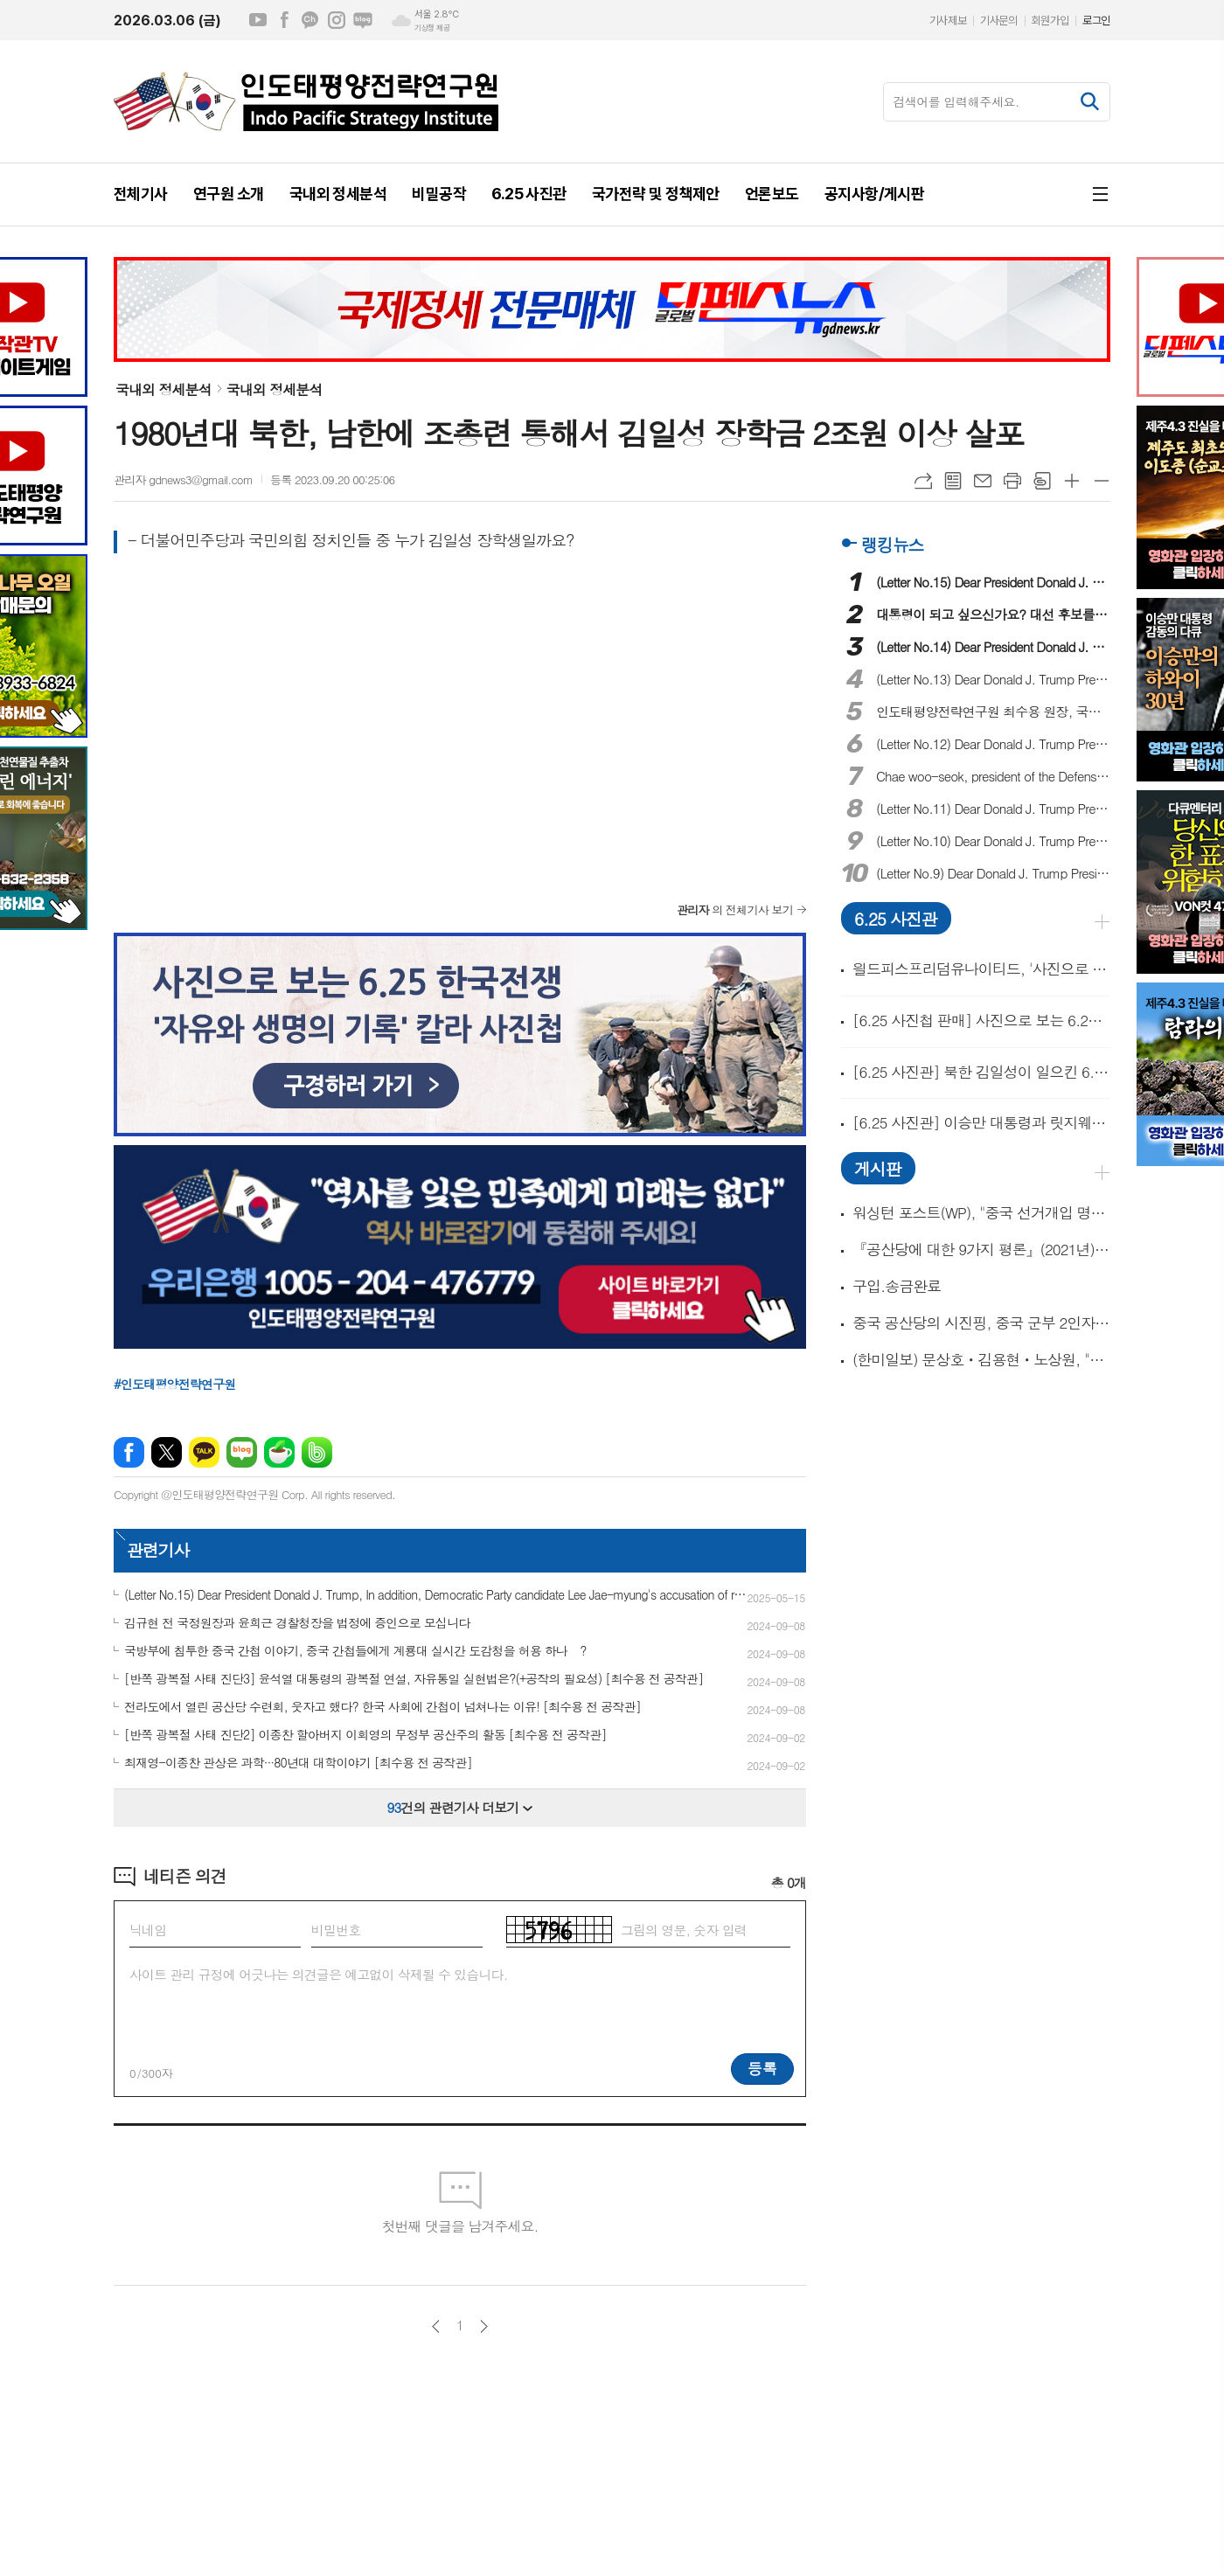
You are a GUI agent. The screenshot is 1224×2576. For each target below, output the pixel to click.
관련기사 (158, 1549)
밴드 (317, 1452)
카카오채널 (310, 20)
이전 (436, 2326)
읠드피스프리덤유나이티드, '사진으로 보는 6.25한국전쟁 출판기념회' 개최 (981, 969)
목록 (953, 481)
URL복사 (923, 481)
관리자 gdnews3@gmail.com (183, 479)
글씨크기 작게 (1101, 481)
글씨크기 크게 (1072, 481)
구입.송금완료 (896, 1286)
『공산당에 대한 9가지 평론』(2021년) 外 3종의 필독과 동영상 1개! (981, 1249)
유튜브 (258, 20)
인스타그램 (336, 20)
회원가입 (1050, 20)
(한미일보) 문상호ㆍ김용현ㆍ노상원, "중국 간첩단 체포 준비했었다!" (981, 1360)
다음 (484, 2326)
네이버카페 (279, 1452)
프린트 (1012, 481)
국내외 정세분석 (163, 389)
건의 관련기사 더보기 (460, 1807)
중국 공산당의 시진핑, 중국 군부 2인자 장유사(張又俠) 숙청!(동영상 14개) (981, 1323)
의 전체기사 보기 (735, 909)
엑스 (166, 1452)
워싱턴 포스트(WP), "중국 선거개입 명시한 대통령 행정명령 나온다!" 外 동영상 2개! (981, 1213)
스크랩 (1042, 481)
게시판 (877, 1168)
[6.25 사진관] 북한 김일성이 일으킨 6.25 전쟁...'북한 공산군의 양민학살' (981, 1071)
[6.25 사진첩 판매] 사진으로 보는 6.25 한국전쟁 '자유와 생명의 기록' (981, 1020)
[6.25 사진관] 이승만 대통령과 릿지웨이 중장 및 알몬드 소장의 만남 (981, 1122)
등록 (762, 2068)
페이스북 (284, 20)
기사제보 (947, 20)
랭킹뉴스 (892, 544)
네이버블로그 (363, 20)
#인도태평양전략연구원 (175, 1383)
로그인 (1096, 20)
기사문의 (998, 20)
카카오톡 (204, 1452)
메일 (982, 481)
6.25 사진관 (895, 918)
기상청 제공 (431, 28)
